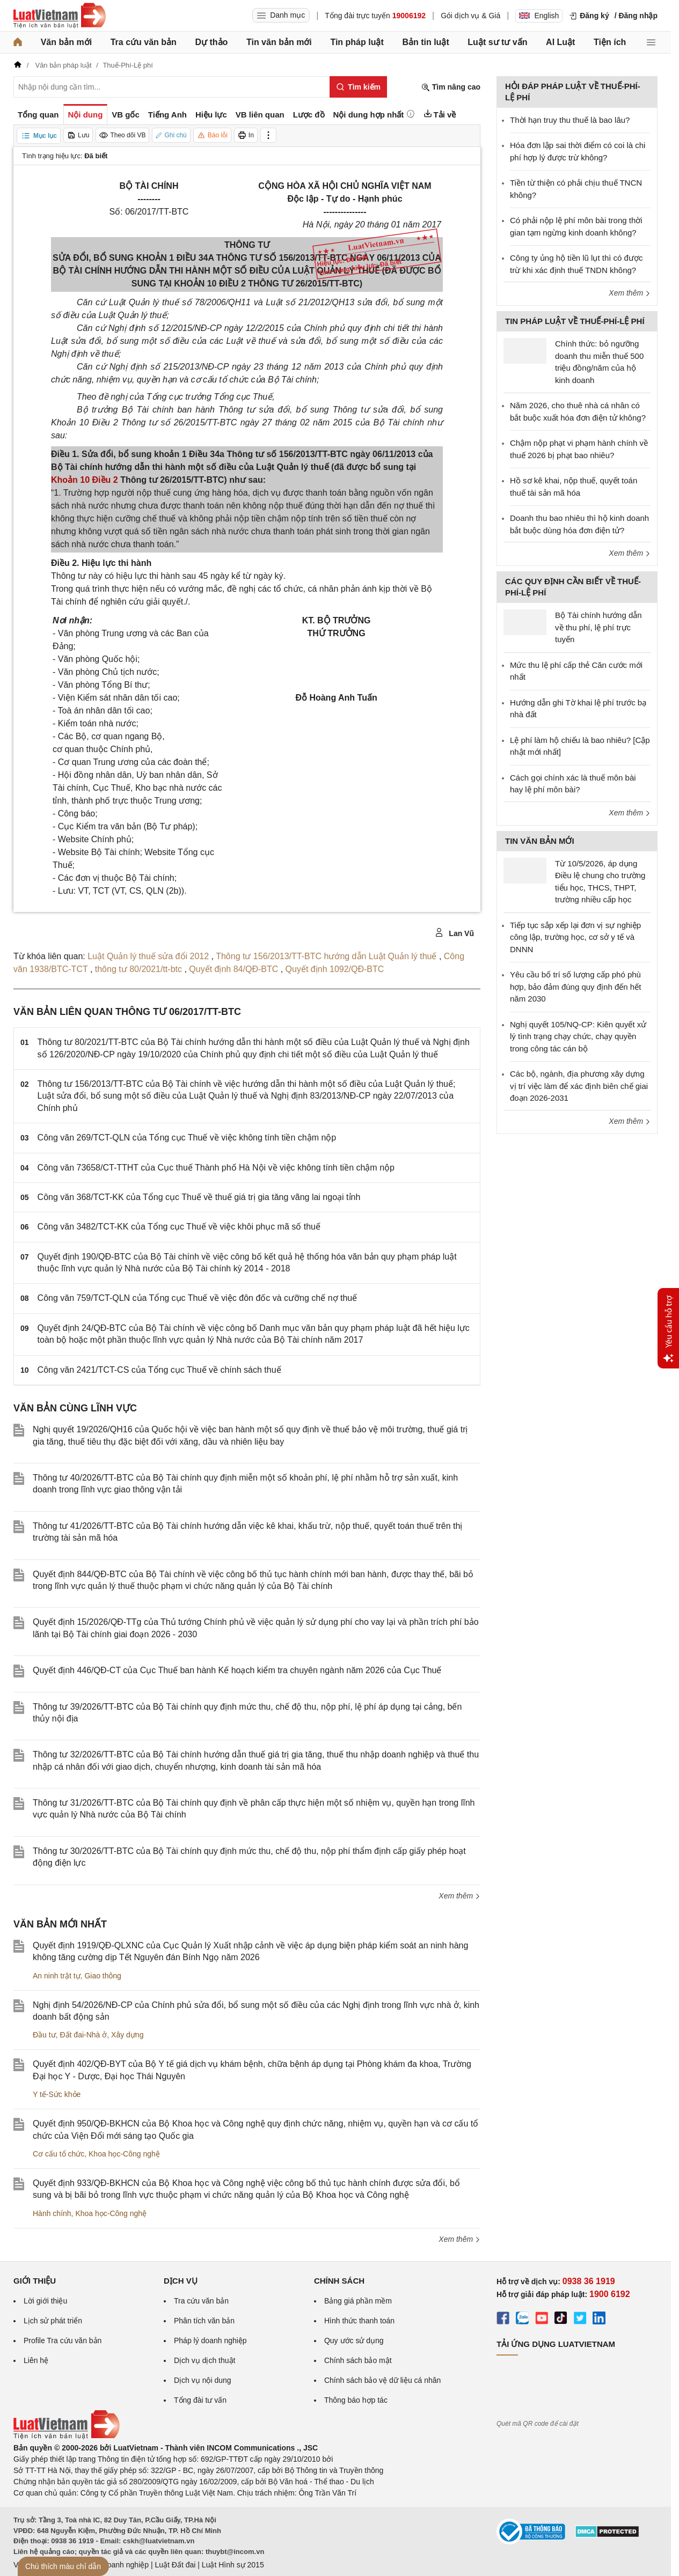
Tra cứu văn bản (144, 42)
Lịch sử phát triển (53, 2320)
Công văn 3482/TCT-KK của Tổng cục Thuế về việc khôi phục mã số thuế (179, 1226)
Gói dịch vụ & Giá (470, 15)
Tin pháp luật (356, 42)
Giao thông (102, 1975)
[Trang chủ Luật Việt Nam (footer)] (66, 2436)
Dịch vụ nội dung (202, 2380)
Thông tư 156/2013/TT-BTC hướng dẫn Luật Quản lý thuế (327, 956)
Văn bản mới (66, 42)
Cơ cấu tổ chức (58, 2154)
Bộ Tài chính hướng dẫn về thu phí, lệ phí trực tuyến (598, 627)
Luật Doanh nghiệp (117, 2564)
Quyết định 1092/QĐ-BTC (335, 969)
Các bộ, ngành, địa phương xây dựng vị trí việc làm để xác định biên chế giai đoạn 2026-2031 (579, 1085)
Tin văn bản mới (279, 42)
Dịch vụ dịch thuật (205, 2360)
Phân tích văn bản (204, 2320)
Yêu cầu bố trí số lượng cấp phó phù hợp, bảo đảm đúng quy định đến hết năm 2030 (575, 986)
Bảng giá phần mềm (358, 2301)
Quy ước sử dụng (354, 2340)
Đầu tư (44, 2034)
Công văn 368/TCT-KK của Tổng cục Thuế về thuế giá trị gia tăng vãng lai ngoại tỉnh (199, 1197)
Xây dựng (127, 2034)
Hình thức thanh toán (359, 2320)
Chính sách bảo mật (358, 2360)
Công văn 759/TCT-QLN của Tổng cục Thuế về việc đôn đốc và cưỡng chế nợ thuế (197, 1297)
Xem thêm (459, 1895)
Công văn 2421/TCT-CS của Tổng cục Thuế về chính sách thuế (159, 1369)
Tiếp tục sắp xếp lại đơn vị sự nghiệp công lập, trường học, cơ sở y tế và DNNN (575, 937)
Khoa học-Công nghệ (124, 2154)
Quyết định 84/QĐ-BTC (234, 969)
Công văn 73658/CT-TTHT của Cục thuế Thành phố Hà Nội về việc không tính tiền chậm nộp (216, 1167)
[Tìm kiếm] (358, 87)
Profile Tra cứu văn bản (62, 2340)
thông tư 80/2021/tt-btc (140, 969)
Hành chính (52, 2213)
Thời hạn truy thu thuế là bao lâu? (570, 119)
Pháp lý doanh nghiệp (210, 2340)
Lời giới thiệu (45, 2301)
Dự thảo (211, 42)
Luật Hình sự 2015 (233, 2564)
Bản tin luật (425, 42)
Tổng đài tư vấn (200, 2400)
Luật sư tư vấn (497, 42)
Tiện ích (610, 42)
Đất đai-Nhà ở (83, 2034)
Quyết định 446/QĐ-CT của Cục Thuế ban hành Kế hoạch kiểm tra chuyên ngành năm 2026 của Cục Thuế (237, 1670)
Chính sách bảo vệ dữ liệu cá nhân (382, 2380)
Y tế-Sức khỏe (57, 2094)
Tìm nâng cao (450, 87)
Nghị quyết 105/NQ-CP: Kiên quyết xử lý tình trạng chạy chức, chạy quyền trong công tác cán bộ (578, 1036)
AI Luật (560, 42)
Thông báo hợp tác (356, 2400)
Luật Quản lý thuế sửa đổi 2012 (149, 956)
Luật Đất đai (175, 2564)
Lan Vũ (454, 933)
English (539, 15)
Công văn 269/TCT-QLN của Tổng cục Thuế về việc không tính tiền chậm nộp (187, 1137)
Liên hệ (36, 2360)
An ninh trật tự (57, 1975)
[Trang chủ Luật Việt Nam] (59, 15)
